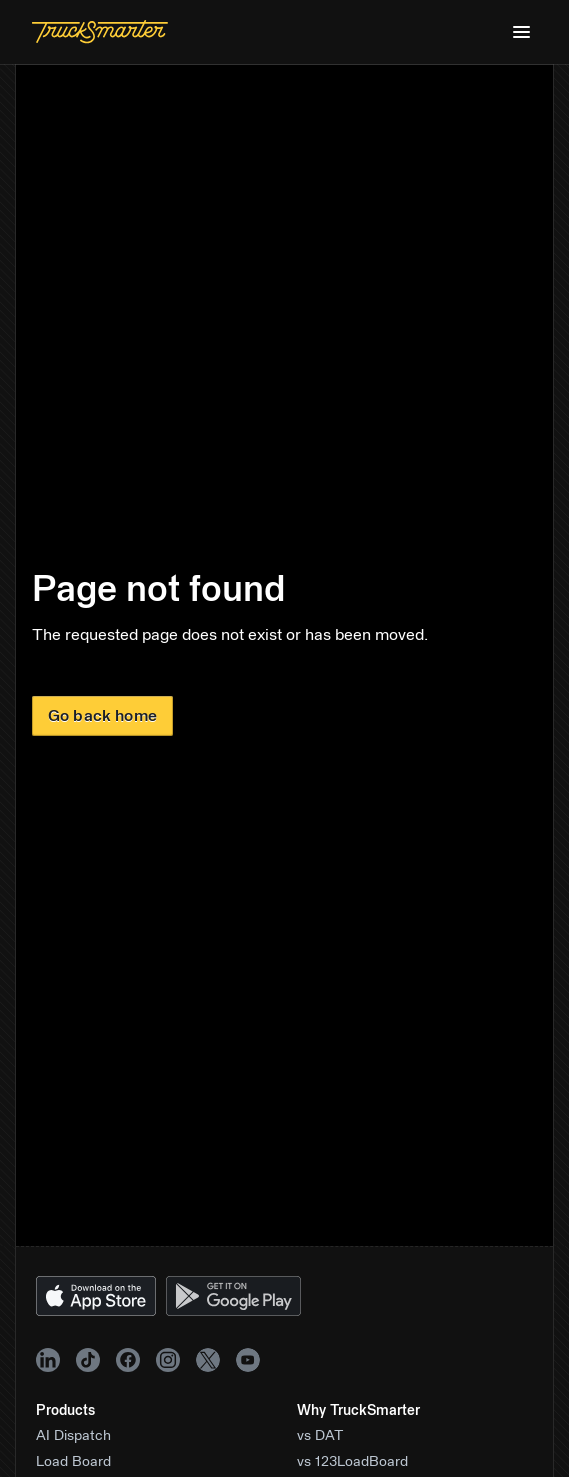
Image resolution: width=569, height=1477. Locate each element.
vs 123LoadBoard (352, 1462)
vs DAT (320, 1436)
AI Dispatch (73, 1436)
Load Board (73, 1462)
